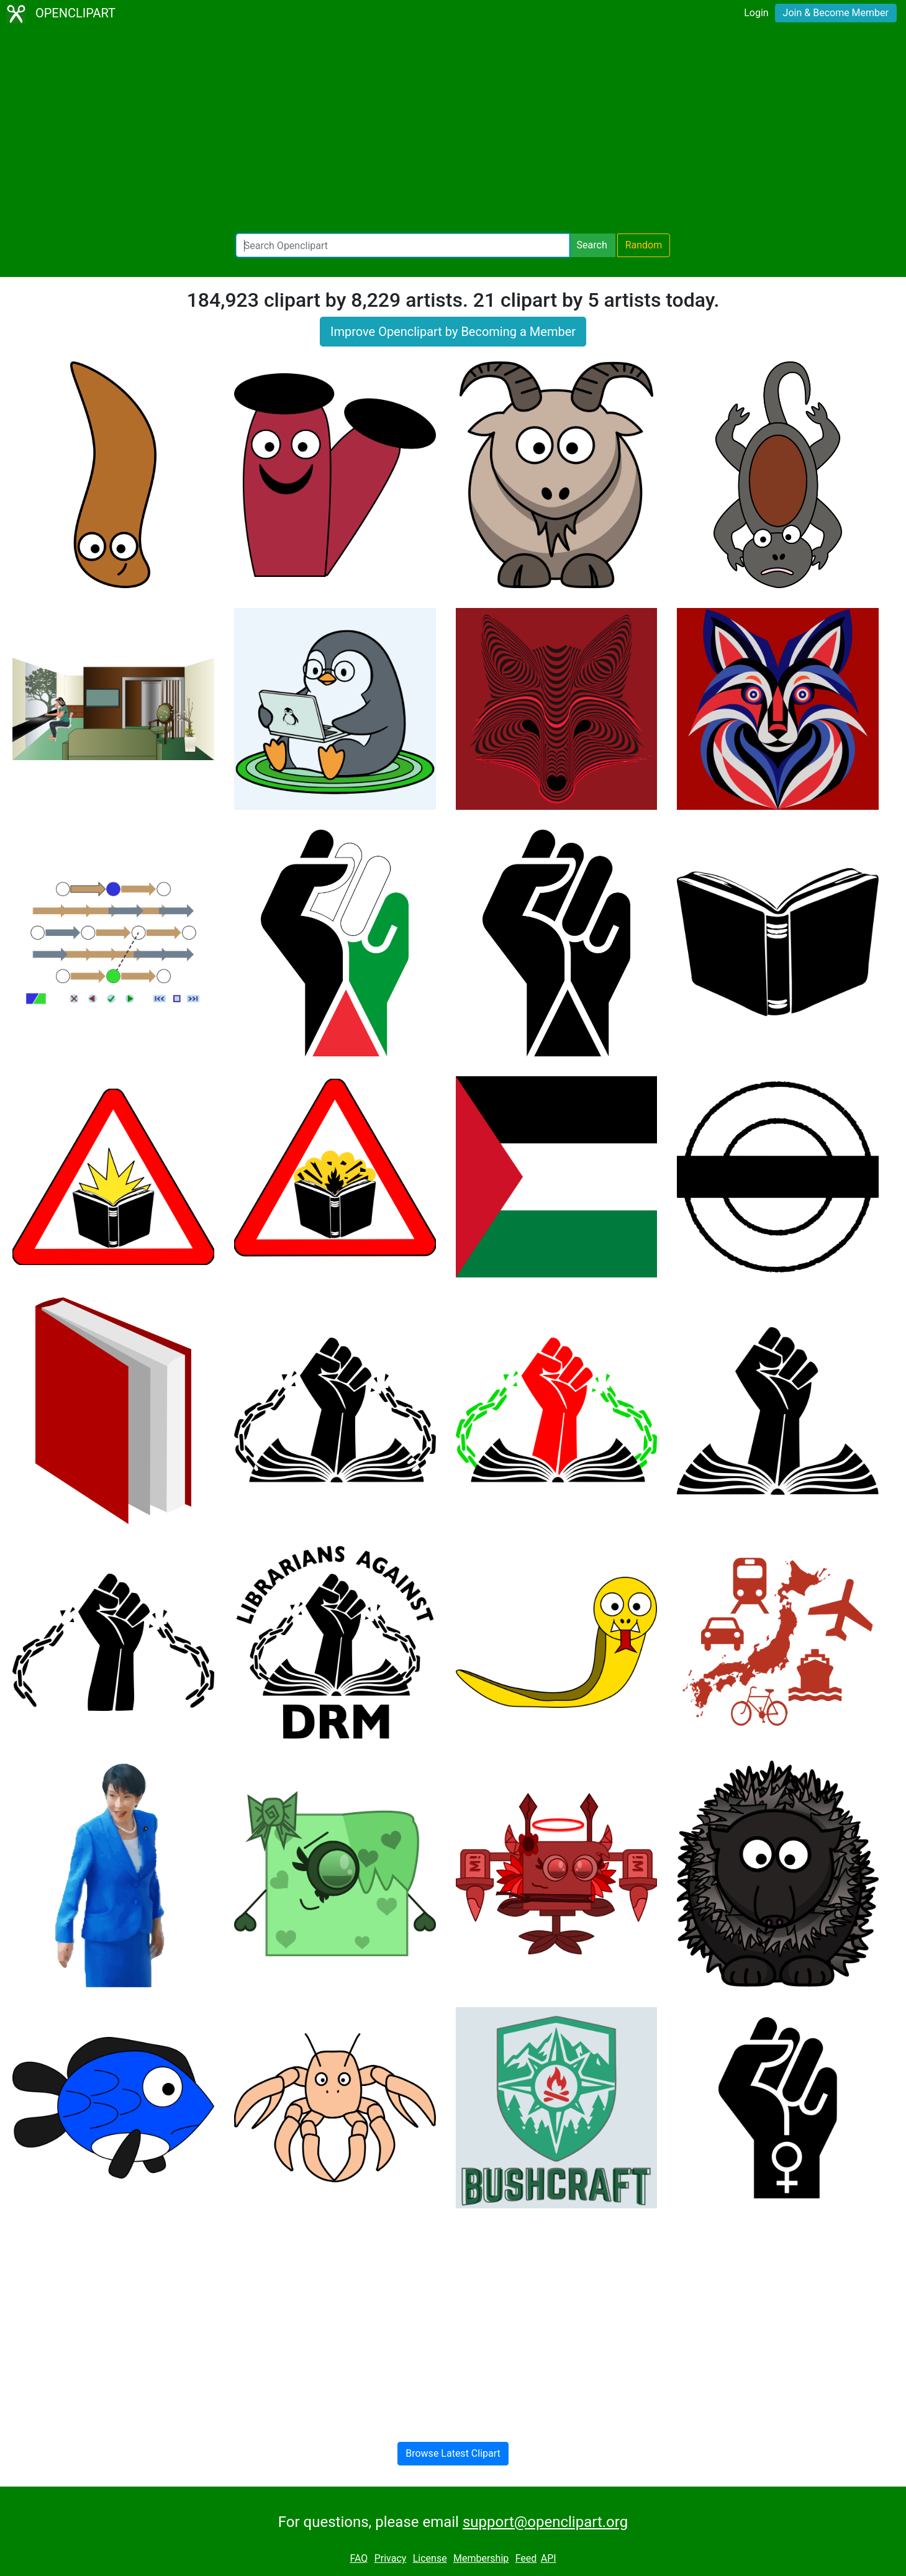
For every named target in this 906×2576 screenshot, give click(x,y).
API (548, 2558)
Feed (526, 2558)
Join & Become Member (836, 13)
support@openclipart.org (545, 2522)
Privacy (390, 2558)
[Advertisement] (453, 130)
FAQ (359, 2558)
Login (756, 13)
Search (592, 245)
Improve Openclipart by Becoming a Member (453, 331)
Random (644, 245)
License (430, 2558)
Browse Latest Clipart (453, 2453)
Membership (481, 2558)
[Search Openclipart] (402, 245)
